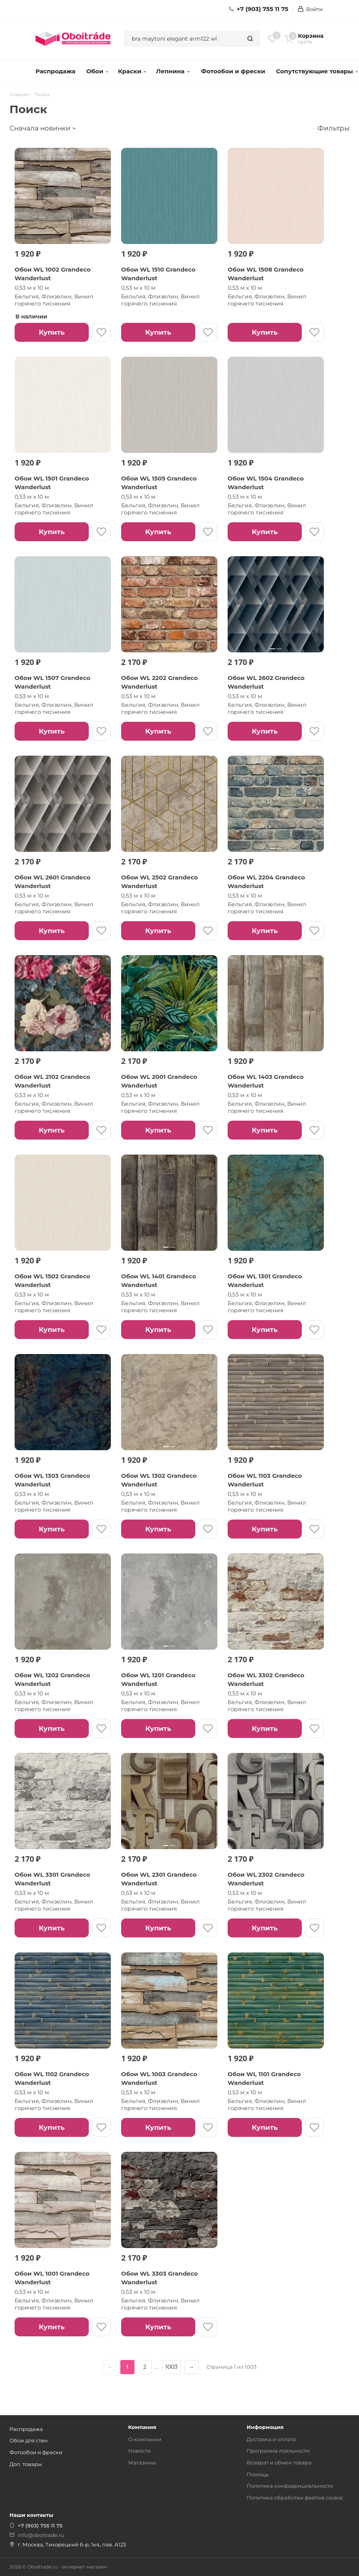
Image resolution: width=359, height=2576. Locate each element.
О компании (144, 2439)
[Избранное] (272, 38)
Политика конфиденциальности (290, 2486)
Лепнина (173, 71)
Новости (139, 2450)
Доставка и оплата (271, 2439)
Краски (132, 71)
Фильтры (334, 128)
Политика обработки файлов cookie (295, 2497)
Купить (51, 332)
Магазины (142, 2462)
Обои (97, 71)
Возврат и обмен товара (279, 2462)
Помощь (258, 2474)
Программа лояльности (278, 2450)
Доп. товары (25, 2464)
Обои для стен (28, 2440)
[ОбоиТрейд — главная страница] (73, 39)
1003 (171, 2367)
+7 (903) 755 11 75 (258, 9)
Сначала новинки (40, 128)
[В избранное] (101, 332)
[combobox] (183, 38)
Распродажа (55, 71)
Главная (19, 94)
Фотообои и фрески (233, 71)
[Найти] (250, 38)
